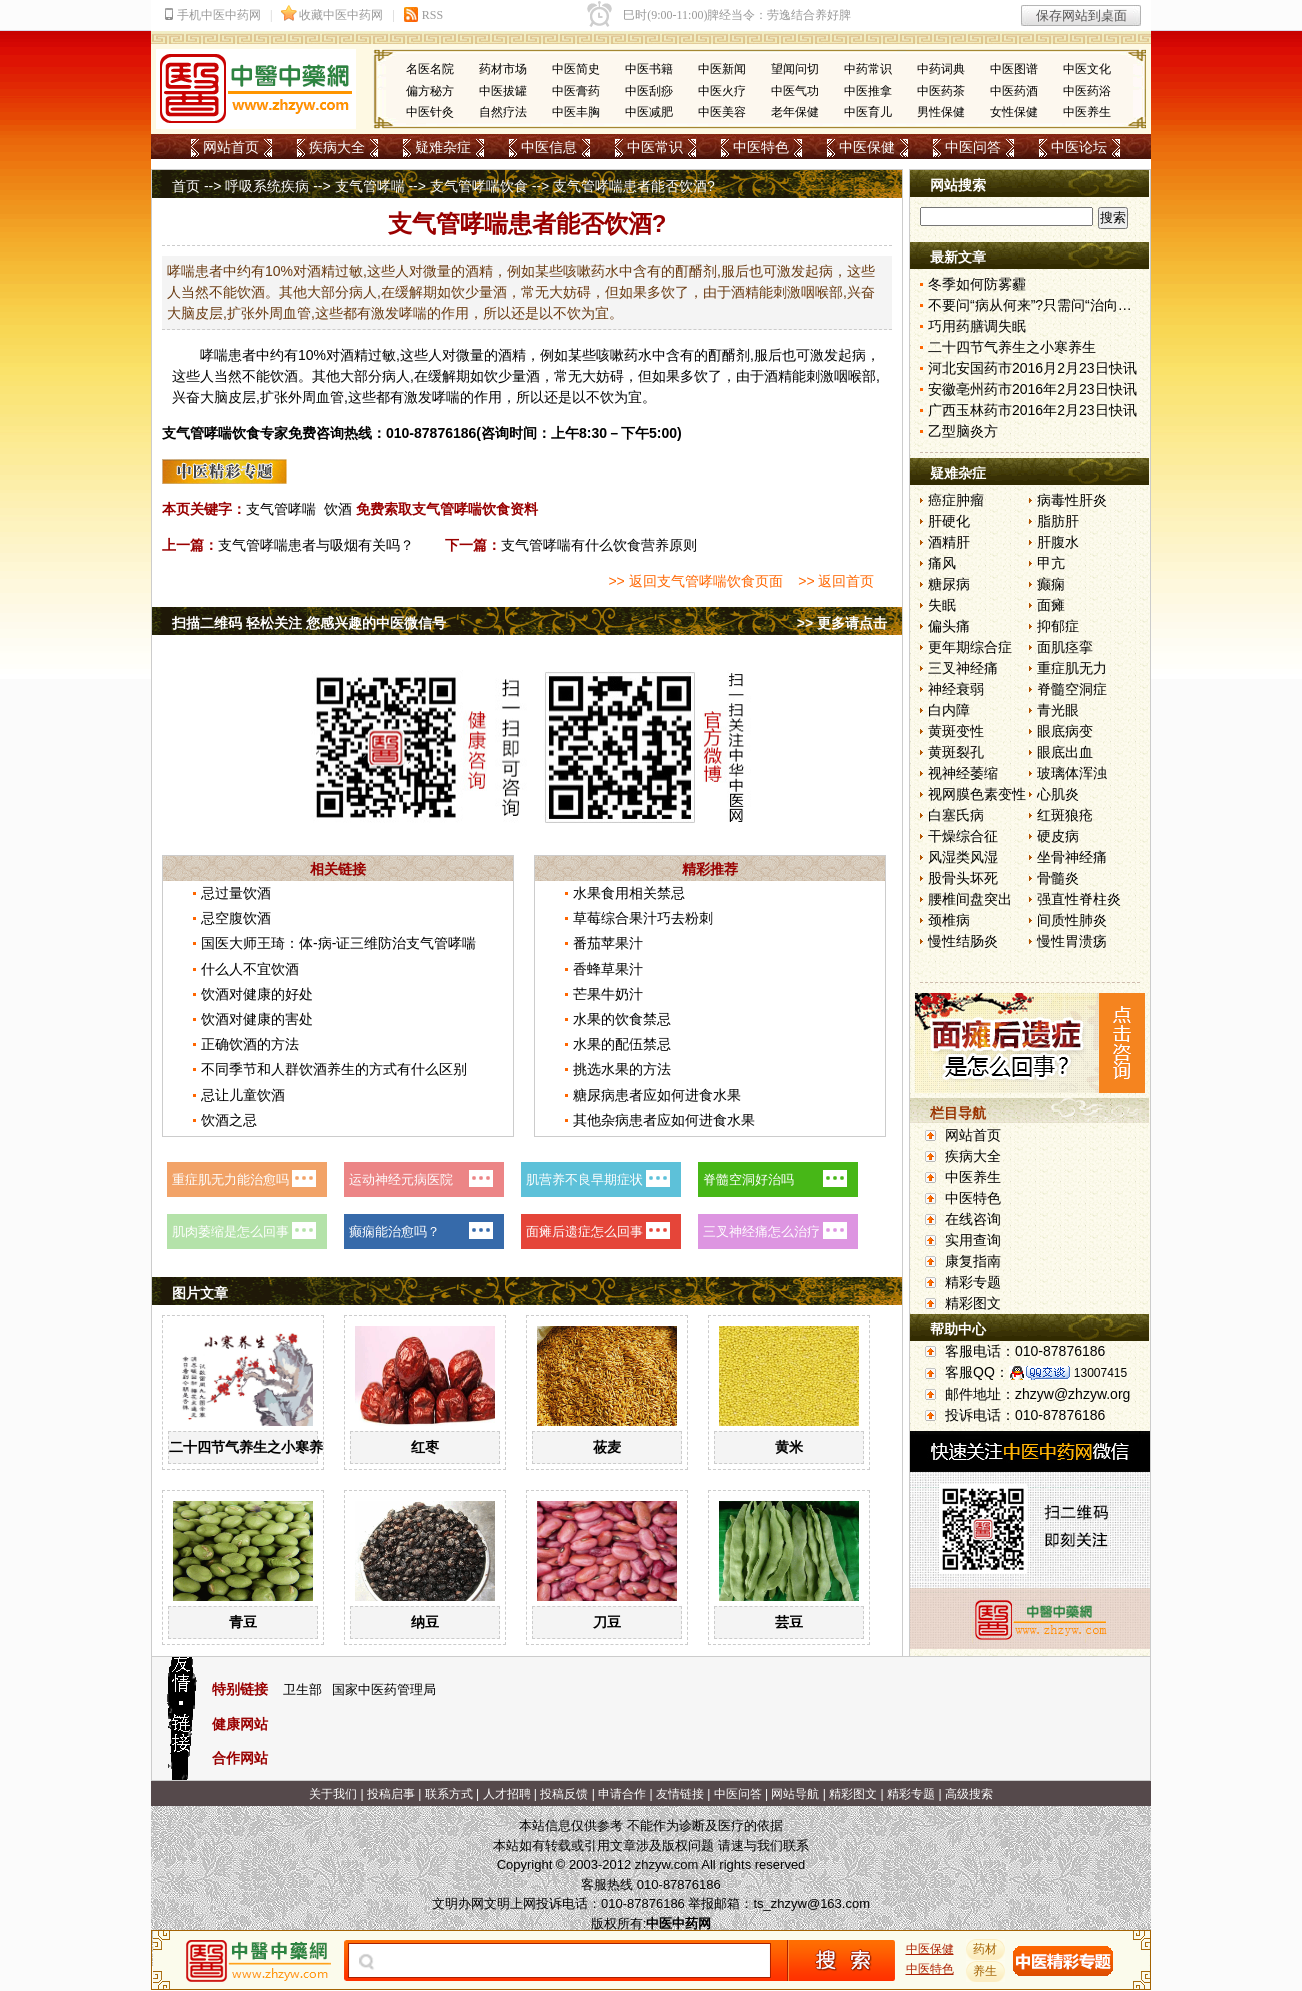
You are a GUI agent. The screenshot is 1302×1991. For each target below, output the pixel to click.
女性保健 (1014, 112)
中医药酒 (1014, 91)
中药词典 (941, 69)
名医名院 (430, 69)
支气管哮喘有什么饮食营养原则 (599, 545)
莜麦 (607, 1447)
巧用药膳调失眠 (977, 326)
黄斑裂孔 (956, 752)
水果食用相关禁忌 (629, 893)
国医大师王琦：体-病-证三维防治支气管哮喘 (338, 943)
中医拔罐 (503, 91)
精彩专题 (973, 1282)
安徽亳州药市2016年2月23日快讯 (1032, 389)
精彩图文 (973, 1303)
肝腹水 (1058, 542)
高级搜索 (969, 1794)
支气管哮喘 (370, 186)
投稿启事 (391, 1794)
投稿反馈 (564, 1794)
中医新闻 (722, 69)
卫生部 (302, 1689)
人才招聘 (507, 1794)
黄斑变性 (956, 731)
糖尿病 (949, 584)
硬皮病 (1058, 836)
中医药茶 (941, 91)
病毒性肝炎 (1072, 500)
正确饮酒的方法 (250, 1044)
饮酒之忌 (229, 1120)
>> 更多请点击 (842, 623)
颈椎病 (949, 920)
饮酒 (338, 509)
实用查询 (973, 1240)
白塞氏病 (956, 815)
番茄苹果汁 (608, 943)
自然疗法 (503, 112)
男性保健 (941, 112)
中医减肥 (649, 112)
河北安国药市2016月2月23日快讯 (1032, 368)
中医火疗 (722, 91)
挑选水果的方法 (622, 1069)
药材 (986, 1949)
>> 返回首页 (836, 581)
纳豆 (425, 1622)
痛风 (942, 563)
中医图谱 (1014, 69)
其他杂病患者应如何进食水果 (664, 1120)
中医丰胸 (576, 112)
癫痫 (1051, 584)
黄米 (789, 1447)
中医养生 (1087, 112)
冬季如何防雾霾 (977, 284)
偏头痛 (949, 626)
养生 (986, 1971)
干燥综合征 (963, 836)
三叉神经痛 (963, 668)
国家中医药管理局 (384, 1689)
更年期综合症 (970, 647)
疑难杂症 (443, 147)
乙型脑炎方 (963, 431)
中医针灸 (430, 112)
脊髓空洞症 (1072, 689)
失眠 (942, 605)
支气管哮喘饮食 (479, 186)
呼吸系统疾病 (267, 186)
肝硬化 (949, 521)
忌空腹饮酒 (236, 918)
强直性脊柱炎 (1079, 899)
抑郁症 (1058, 626)
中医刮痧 (649, 91)
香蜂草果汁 (608, 969)
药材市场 (503, 69)
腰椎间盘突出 (970, 899)
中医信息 (549, 147)
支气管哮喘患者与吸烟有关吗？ (316, 545)
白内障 (949, 710)
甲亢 (1051, 563)
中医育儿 (868, 112)
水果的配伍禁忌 (622, 1044)
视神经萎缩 (963, 773)
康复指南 (973, 1261)
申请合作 (622, 1794)
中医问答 (973, 147)
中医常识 (655, 147)
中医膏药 (576, 91)
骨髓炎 (1058, 878)
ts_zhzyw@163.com (811, 1903)
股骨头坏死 (963, 878)
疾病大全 (337, 147)
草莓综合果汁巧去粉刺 (643, 918)
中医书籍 (649, 69)
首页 (186, 186)
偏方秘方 (430, 91)
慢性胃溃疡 (1072, 941)
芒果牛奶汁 (608, 994)
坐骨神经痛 (1072, 857)
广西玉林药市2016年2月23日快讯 (1032, 410)
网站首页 (231, 147)
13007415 (1100, 1373)
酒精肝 (949, 542)
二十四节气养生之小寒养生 (253, 1447)
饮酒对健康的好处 (257, 994)
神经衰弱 (956, 689)
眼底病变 (1065, 731)
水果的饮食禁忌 (622, 1019)
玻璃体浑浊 (1072, 773)
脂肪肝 (1058, 521)
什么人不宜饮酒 (250, 969)
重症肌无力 (1072, 668)
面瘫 (1051, 605)
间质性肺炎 (1072, 920)
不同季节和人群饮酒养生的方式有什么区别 (334, 1069)
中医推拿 (868, 91)
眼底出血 (1065, 752)
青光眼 (1058, 710)
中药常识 (868, 69)
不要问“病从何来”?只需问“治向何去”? (1043, 305)
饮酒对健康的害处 (257, 1019)
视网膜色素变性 (977, 794)
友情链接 (680, 1794)
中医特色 (761, 147)
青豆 (243, 1622)
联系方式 (449, 1794)
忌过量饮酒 (236, 893)
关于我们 (333, 1794)
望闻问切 (795, 69)
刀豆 (607, 1622)
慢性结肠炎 (963, 941)
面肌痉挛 (1065, 647)
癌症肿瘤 (956, 500)
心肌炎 (1058, 794)
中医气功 (795, 91)
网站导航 (795, 1794)
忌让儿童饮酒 (243, 1095)
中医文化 (1087, 69)
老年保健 (795, 112)
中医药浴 (1087, 91)
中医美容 (722, 112)
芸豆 (789, 1622)
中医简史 (576, 69)
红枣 (425, 1447)
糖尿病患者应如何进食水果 (657, 1095)
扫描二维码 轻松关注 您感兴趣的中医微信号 (309, 623)
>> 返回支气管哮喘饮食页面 (695, 581)
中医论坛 (1079, 147)
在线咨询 (973, 1219)
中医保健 (867, 147)
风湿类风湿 (963, 857)
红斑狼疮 (1065, 815)
